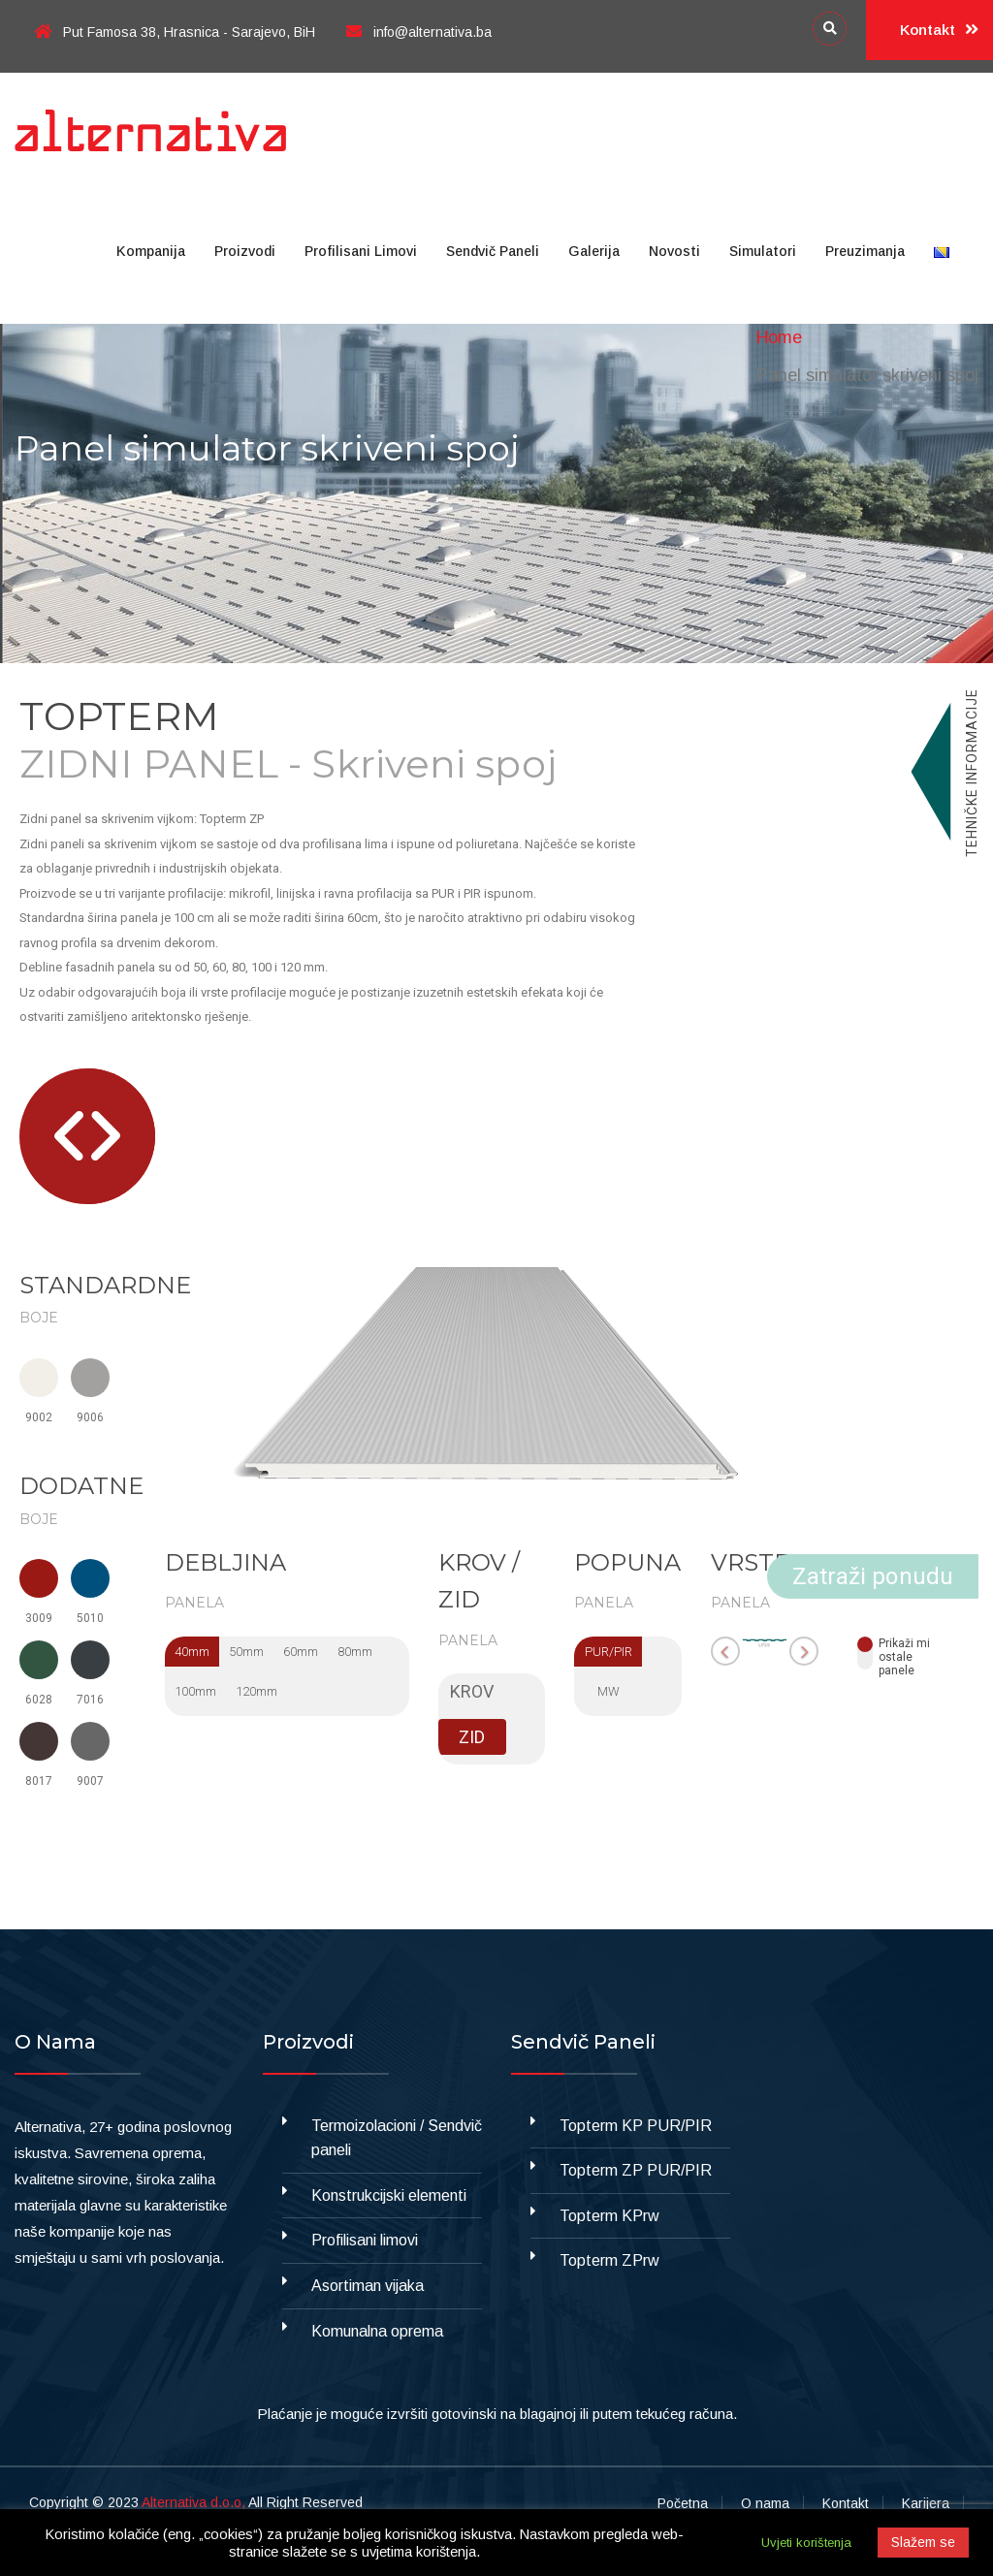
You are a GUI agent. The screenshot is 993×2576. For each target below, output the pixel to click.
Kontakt (939, 30)
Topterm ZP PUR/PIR (636, 2170)
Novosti (674, 251)
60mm (300, 1651)
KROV (472, 1691)
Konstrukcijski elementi (388, 2195)
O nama (765, 2503)
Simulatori (762, 251)
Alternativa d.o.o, (193, 2502)
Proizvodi (244, 251)
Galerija (594, 251)
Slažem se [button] (923, 2542)
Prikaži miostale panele (904, 1653)
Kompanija (150, 251)
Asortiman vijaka (367, 2285)
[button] (68, 1136)
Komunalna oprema (377, 2331)
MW (608, 1691)
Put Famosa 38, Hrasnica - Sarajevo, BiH (174, 32)
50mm (246, 1651)
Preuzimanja (865, 251)
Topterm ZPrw (609, 2260)
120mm (256, 1691)
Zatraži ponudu (872, 1576)
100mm (195, 1691)
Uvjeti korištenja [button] (806, 2542)
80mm (354, 1651)
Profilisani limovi (360, 251)
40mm (192, 1651)
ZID (472, 1737)
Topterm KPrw (609, 2216)
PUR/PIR (608, 1651)
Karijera (925, 2503)
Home (779, 337)
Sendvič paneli (492, 251)
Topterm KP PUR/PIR (636, 2125)
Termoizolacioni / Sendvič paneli (396, 2138)
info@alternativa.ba (419, 32)
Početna (682, 2503)
